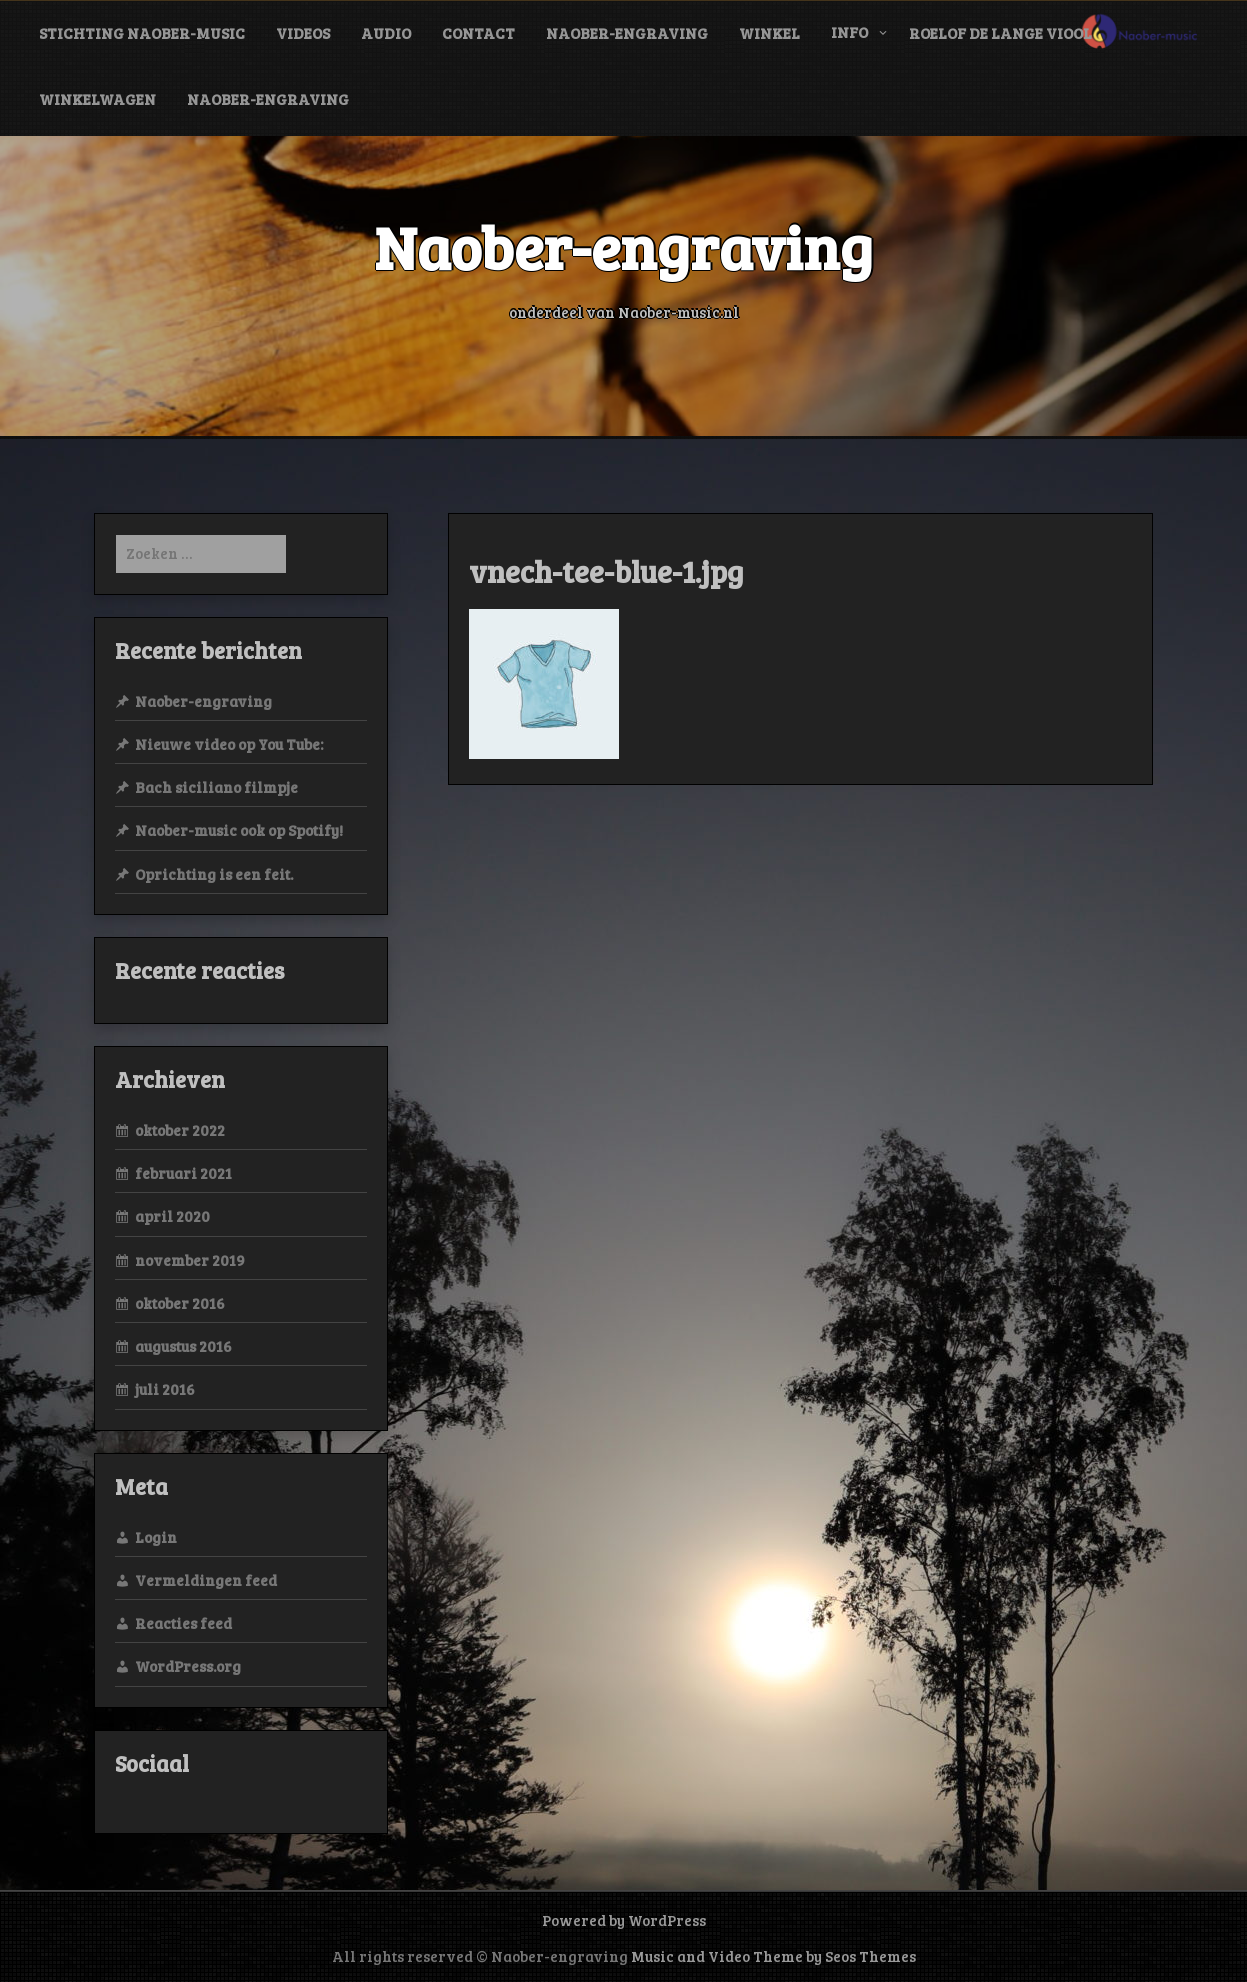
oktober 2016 (180, 1303)
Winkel (769, 33)
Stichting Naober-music (142, 33)
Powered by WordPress (624, 1920)
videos (303, 33)
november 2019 (190, 1260)
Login (156, 1537)
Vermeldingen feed (206, 1580)
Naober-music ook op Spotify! (239, 830)
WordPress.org (188, 1666)
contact (478, 33)
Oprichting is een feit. (214, 874)
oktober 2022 (180, 1130)
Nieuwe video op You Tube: (229, 744)
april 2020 (172, 1216)
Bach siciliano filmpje (216, 787)
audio (386, 33)
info (849, 32)
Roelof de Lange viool (1000, 33)
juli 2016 (165, 1389)
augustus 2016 (183, 1346)
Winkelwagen (97, 99)
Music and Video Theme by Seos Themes (773, 1956)
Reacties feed (183, 1623)
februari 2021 (183, 1173)
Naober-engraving (627, 33)
